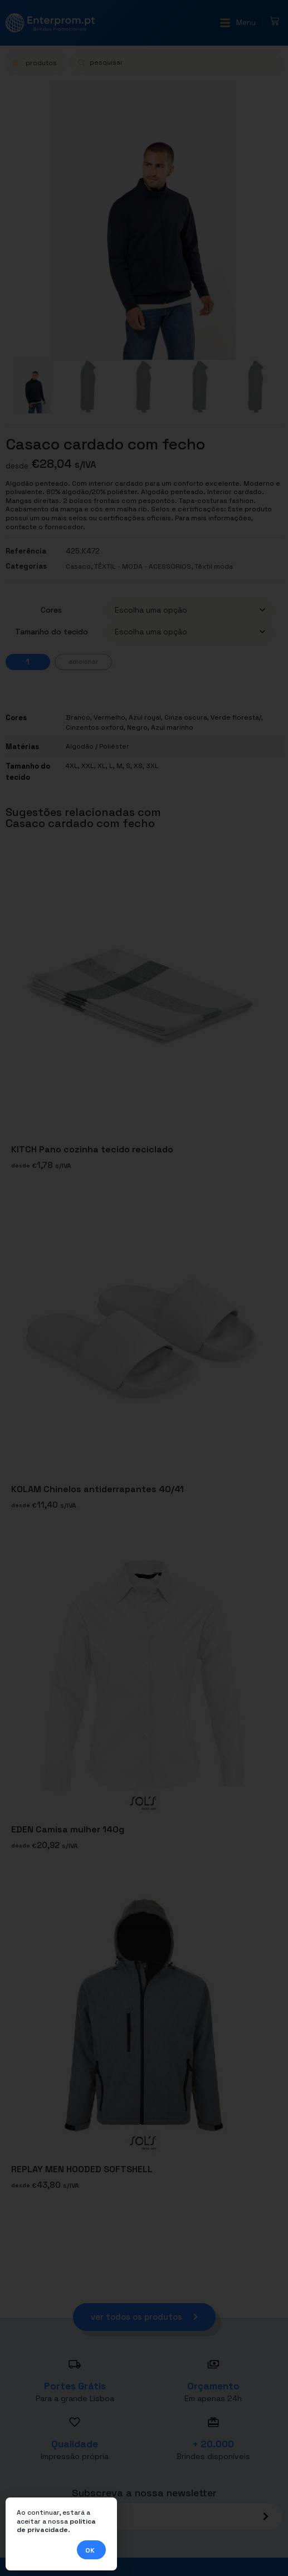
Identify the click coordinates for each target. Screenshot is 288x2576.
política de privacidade (56, 2526)
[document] (144, 1288)
